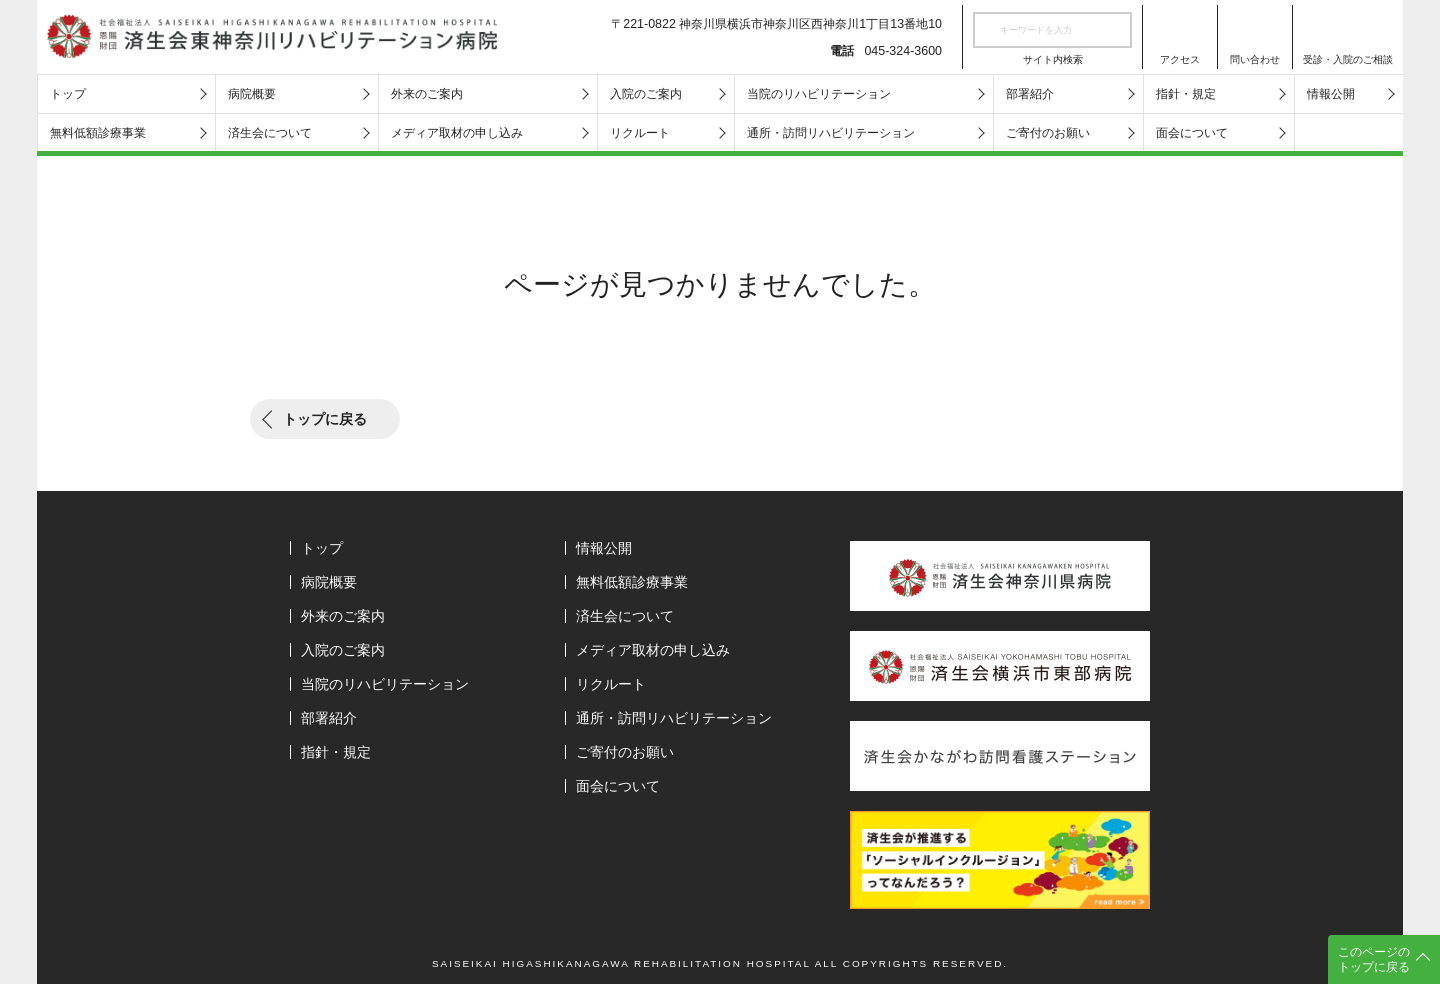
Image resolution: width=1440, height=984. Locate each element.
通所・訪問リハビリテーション (831, 133)
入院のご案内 (646, 94)
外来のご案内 (427, 94)
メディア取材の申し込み (457, 133)
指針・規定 (1186, 94)
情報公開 (1331, 94)
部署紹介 (1030, 94)
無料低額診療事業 (98, 133)
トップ (68, 94)
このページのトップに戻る (1374, 959)
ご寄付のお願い (1048, 133)
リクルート (640, 133)
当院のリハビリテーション (819, 94)
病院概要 (252, 94)
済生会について (270, 133)
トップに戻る (325, 419)
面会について (1192, 133)
